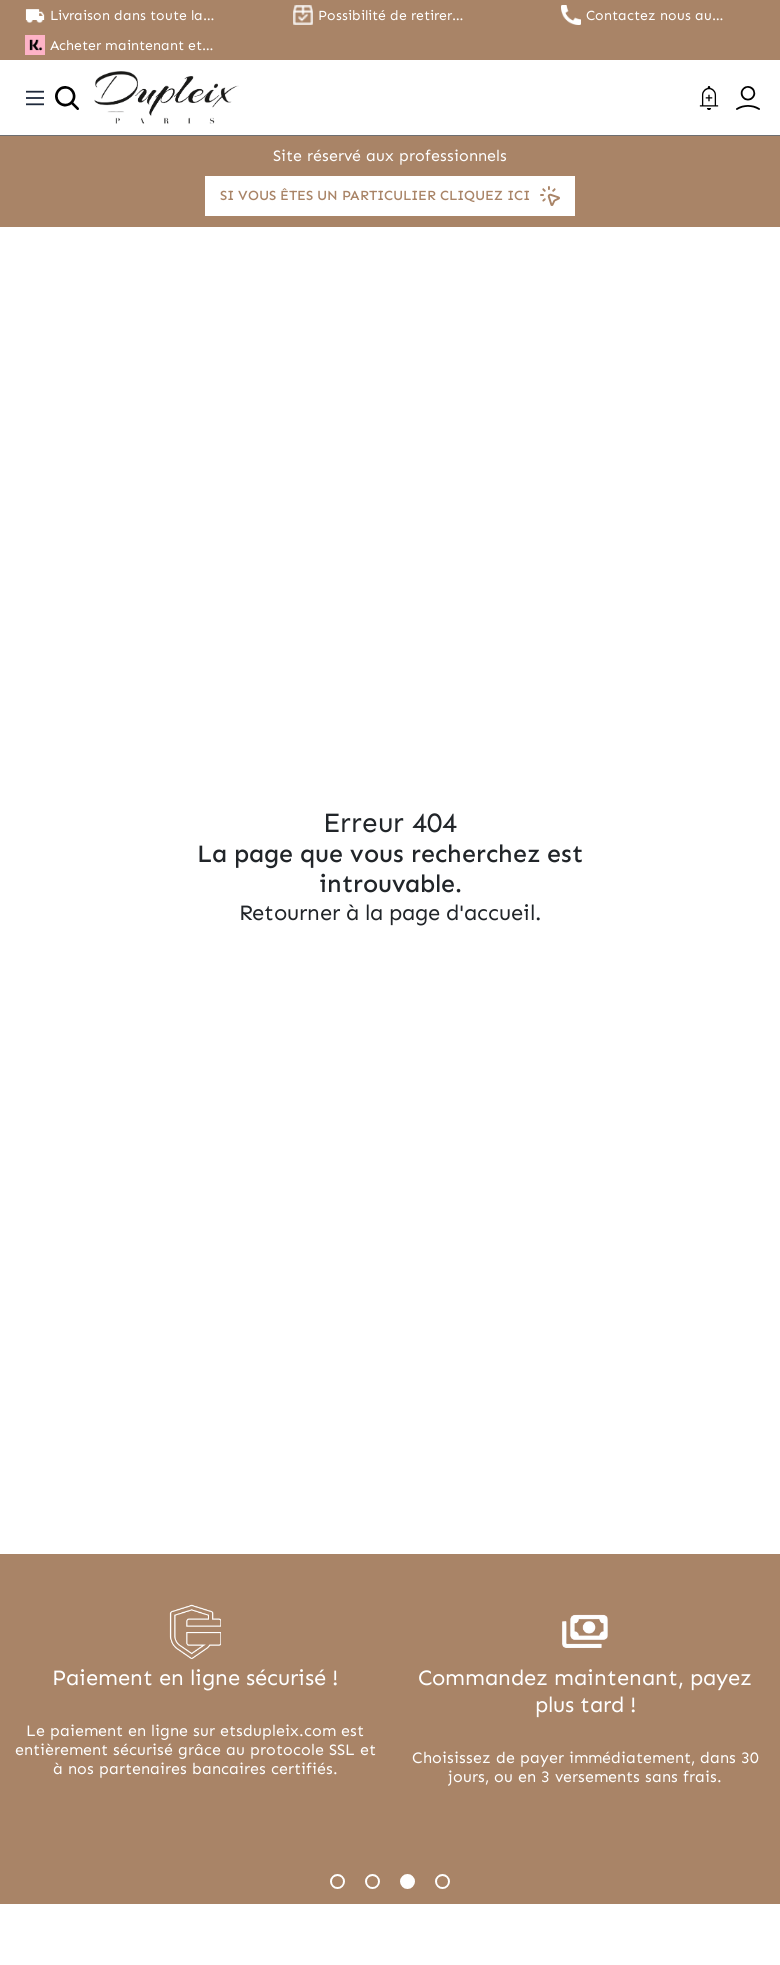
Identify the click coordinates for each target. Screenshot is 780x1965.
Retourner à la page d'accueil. (390, 912)
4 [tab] (442, 1881)
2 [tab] (372, 1881)
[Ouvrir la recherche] (67, 98)
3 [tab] (407, 1881)
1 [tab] (337, 1881)
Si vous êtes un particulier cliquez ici (390, 196)
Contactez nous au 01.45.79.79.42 (649, 15)
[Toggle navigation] (35, 98)
